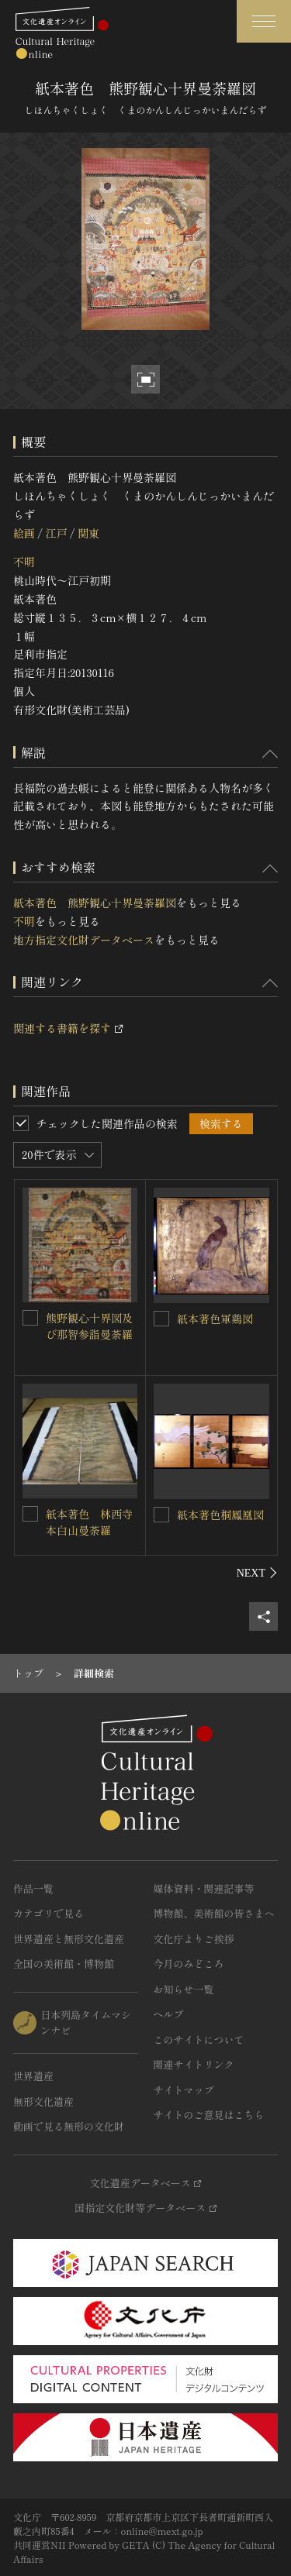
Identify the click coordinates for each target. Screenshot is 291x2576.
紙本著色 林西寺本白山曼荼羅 (89, 1522)
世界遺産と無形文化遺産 (68, 1938)
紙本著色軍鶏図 (215, 1318)
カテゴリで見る (48, 1913)
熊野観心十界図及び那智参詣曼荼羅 (89, 1326)
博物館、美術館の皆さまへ (214, 1913)
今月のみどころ (189, 1963)
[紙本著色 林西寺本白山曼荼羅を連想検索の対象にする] (30, 1514)
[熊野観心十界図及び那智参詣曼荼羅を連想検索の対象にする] (30, 1318)
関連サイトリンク (194, 2064)
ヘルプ (169, 2014)
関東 (88, 533)
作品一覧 (33, 1888)
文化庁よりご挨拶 (194, 1938)
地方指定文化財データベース (83, 940)
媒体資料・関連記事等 (204, 1888)
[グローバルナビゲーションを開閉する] (264, 21)
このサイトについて (199, 2039)
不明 (24, 561)
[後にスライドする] (257, 1572)
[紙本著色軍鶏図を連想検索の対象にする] (161, 1318)
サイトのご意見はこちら (209, 2114)
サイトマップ (184, 2089)
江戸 (56, 533)
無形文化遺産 (43, 2101)
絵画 (24, 533)
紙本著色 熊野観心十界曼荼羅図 (94, 902)
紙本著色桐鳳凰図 (220, 1514)
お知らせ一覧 (184, 1989)
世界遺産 (33, 2076)
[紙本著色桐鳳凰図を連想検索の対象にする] (161, 1514)
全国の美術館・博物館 (63, 1963)
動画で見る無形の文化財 (68, 2126)
